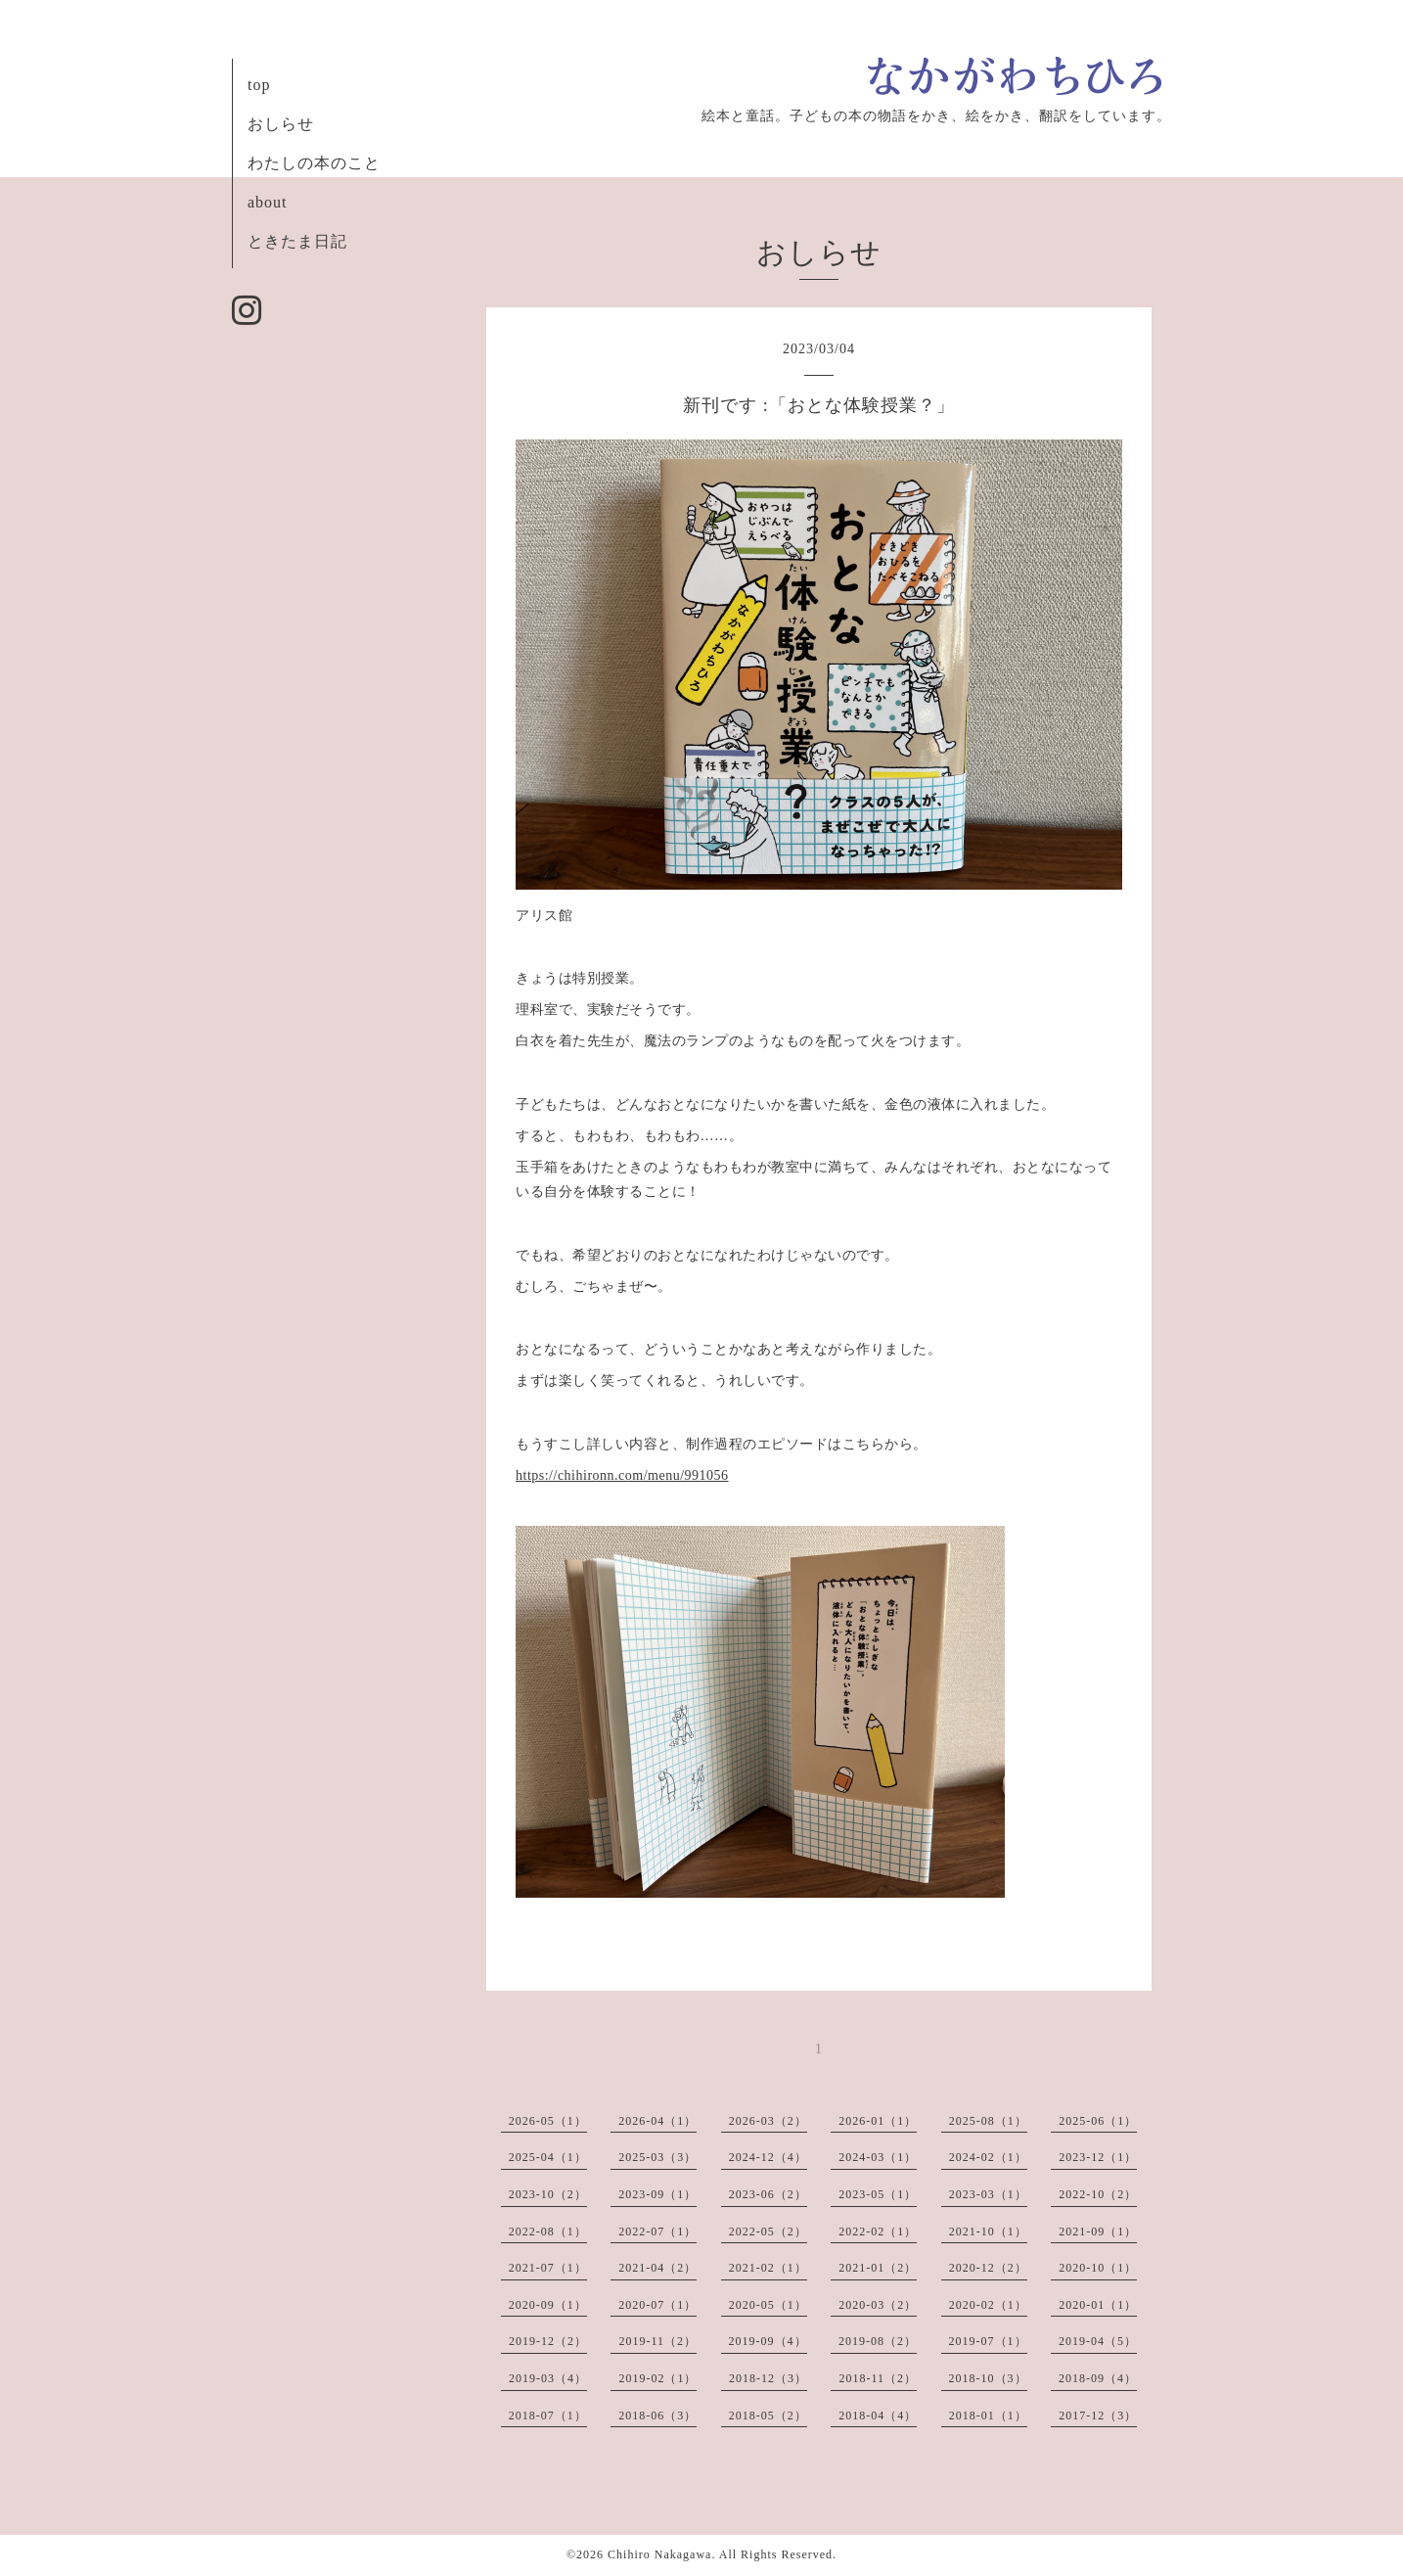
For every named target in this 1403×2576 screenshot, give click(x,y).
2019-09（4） (768, 2341)
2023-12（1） (1098, 2157)
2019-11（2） (657, 2341)
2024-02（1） (988, 2157)
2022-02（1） (877, 2231)
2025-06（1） (1098, 2121)
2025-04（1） (548, 2157)
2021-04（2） (657, 2268)
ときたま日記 (297, 241)
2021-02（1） (768, 2268)
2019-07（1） (988, 2341)
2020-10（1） (1098, 2268)
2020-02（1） (988, 2305)
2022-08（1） (548, 2231)
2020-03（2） (877, 2305)
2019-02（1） (657, 2378)
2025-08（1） (988, 2121)
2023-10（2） (548, 2194)
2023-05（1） (877, 2194)
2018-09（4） (1098, 2378)
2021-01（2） (877, 2268)
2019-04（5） (1098, 2341)
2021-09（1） (1098, 2231)
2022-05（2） (768, 2231)
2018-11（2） (877, 2378)
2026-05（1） (548, 2121)
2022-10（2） (1098, 2194)
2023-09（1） (657, 2194)
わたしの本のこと (314, 163)
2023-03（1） (988, 2194)
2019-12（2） (548, 2341)
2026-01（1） (877, 2121)
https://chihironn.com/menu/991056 (622, 1475)
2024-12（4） (768, 2157)
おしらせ (281, 123)
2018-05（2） (768, 2415)
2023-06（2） (768, 2194)
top (259, 84)
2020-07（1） (657, 2305)
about (268, 202)
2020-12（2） (988, 2268)
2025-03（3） (657, 2157)
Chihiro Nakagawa (659, 2554)
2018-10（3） (988, 2378)
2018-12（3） (768, 2378)
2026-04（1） (657, 2121)
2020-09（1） (548, 2305)
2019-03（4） (548, 2378)
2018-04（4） (877, 2415)
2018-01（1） (988, 2415)
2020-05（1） (768, 2305)
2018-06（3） (657, 2415)
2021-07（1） (548, 2268)
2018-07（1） (548, 2415)
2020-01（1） (1098, 2305)
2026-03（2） (768, 2121)
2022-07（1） (657, 2231)
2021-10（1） (988, 2231)
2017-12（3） (1098, 2415)
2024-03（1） (877, 2157)
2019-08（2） (877, 2341)
